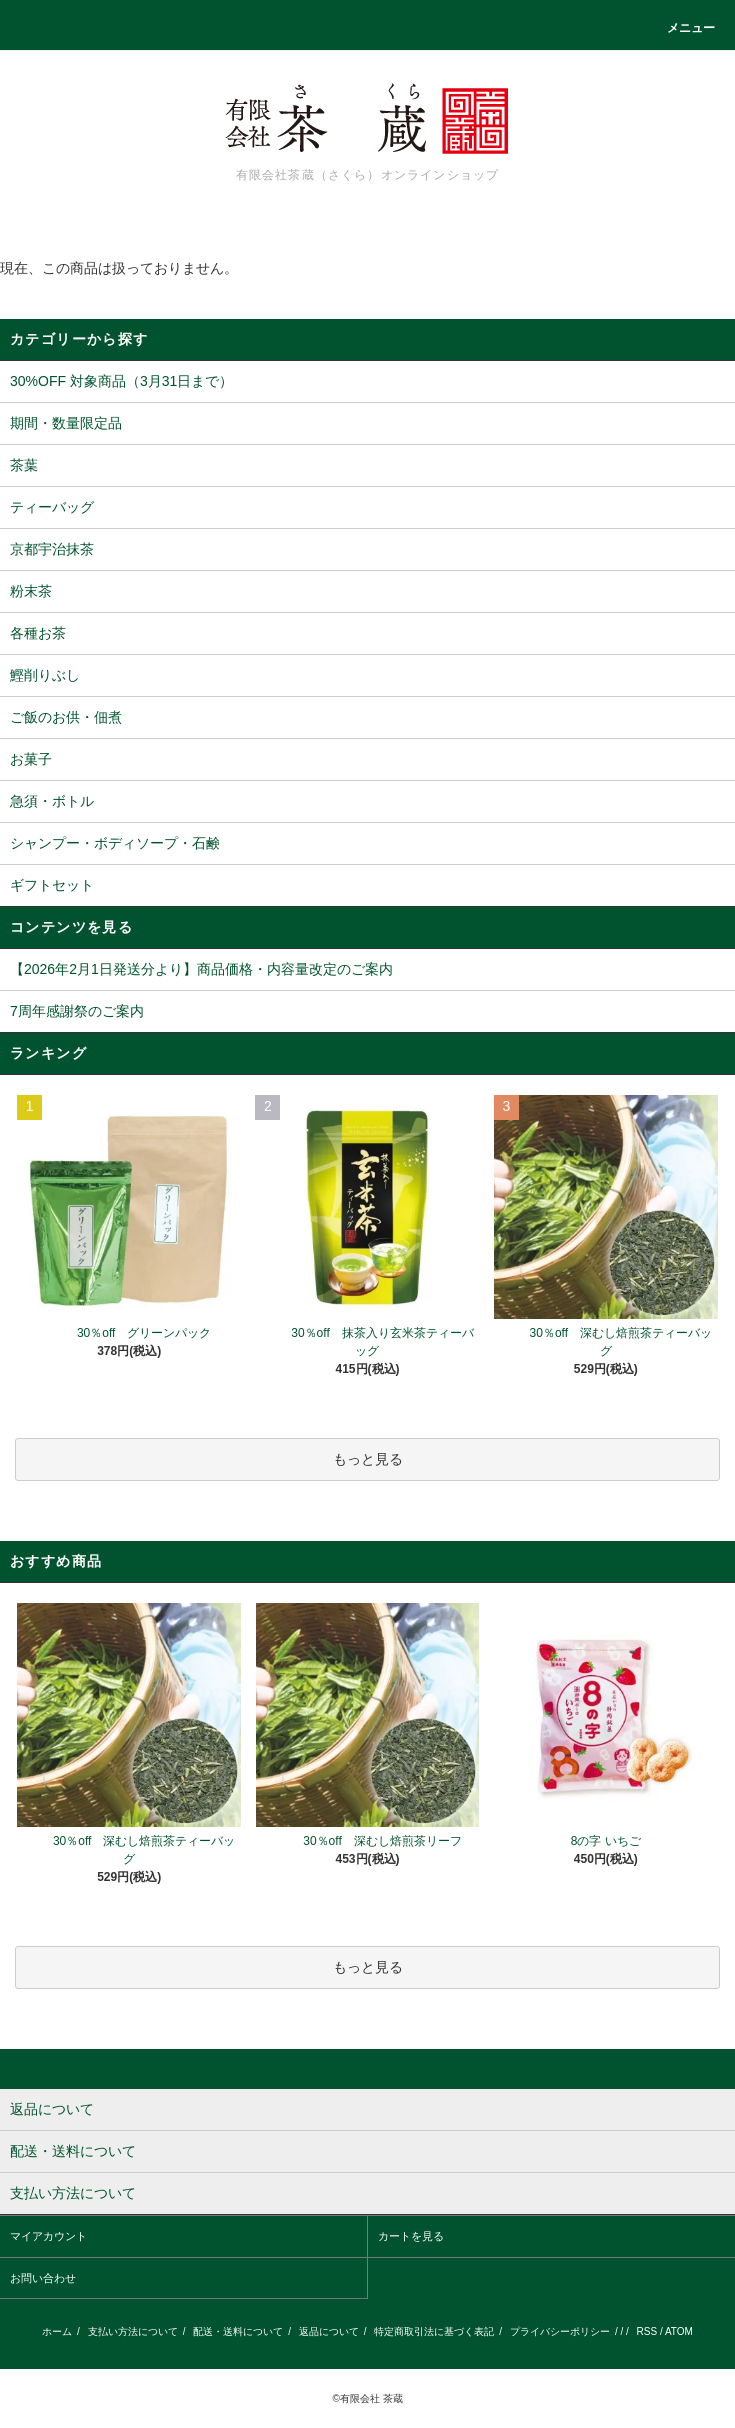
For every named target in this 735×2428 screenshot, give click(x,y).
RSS (647, 2331)
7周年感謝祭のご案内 (77, 1011)
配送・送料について (238, 2331)
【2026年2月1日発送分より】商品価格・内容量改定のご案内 (201, 969)
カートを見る (411, 2236)
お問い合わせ (43, 2278)
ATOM (679, 2331)
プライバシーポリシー (560, 2331)
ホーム (57, 2331)
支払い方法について (133, 2331)
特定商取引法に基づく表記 (434, 2331)
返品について (329, 2331)
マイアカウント (48, 2236)
